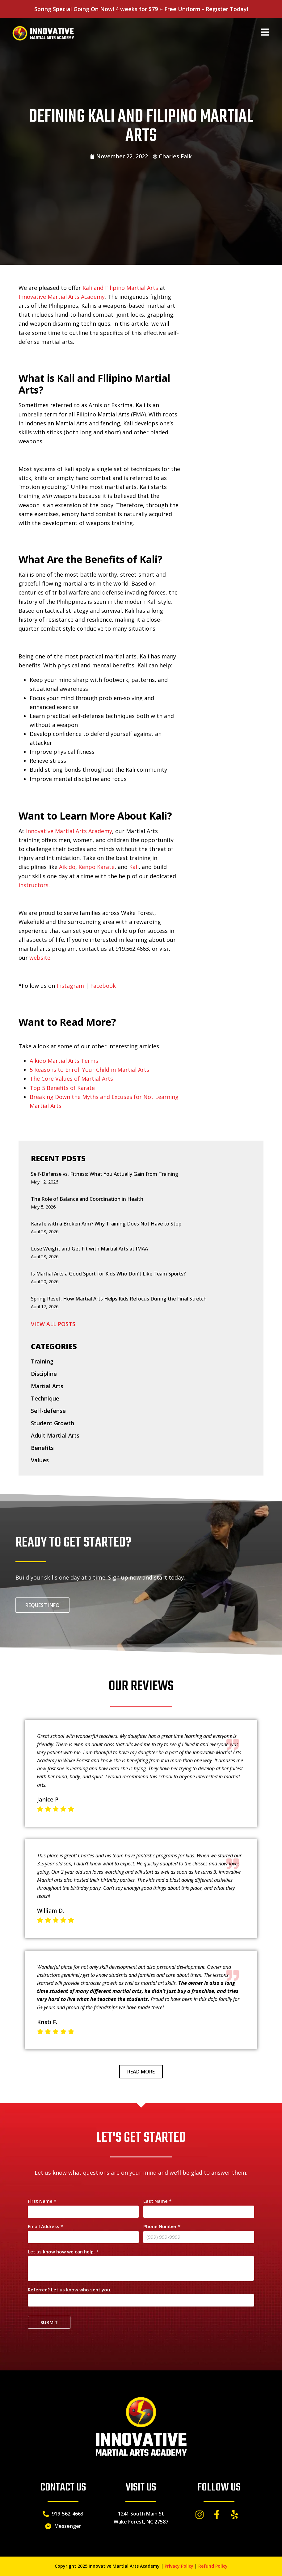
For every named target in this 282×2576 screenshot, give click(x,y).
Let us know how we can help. (63, 2252)
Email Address (45, 2226)
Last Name (157, 2201)
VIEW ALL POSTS (53, 1324)
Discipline (44, 1374)
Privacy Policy (179, 2566)
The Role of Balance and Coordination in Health (87, 1199)
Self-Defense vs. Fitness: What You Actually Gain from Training (104, 1174)
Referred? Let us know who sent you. (69, 2290)
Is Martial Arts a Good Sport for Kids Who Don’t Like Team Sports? (108, 1273)
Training (42, 1361)
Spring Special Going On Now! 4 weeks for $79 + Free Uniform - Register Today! (141, 9)
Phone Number (161, 2226)
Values (40, 1460)
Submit (49, 2322)
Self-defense (48, 1411)
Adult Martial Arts (55, 1435)
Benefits (42, 1448)
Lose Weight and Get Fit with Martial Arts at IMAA (89, 1248)
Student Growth (52, 1423)
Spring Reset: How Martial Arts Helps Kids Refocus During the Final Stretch (119, 1298)
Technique (45, 1398)
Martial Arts (47, 1386)
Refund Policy (213, 2566)
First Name (42, 2201)
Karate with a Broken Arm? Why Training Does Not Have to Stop (106, 1223)
